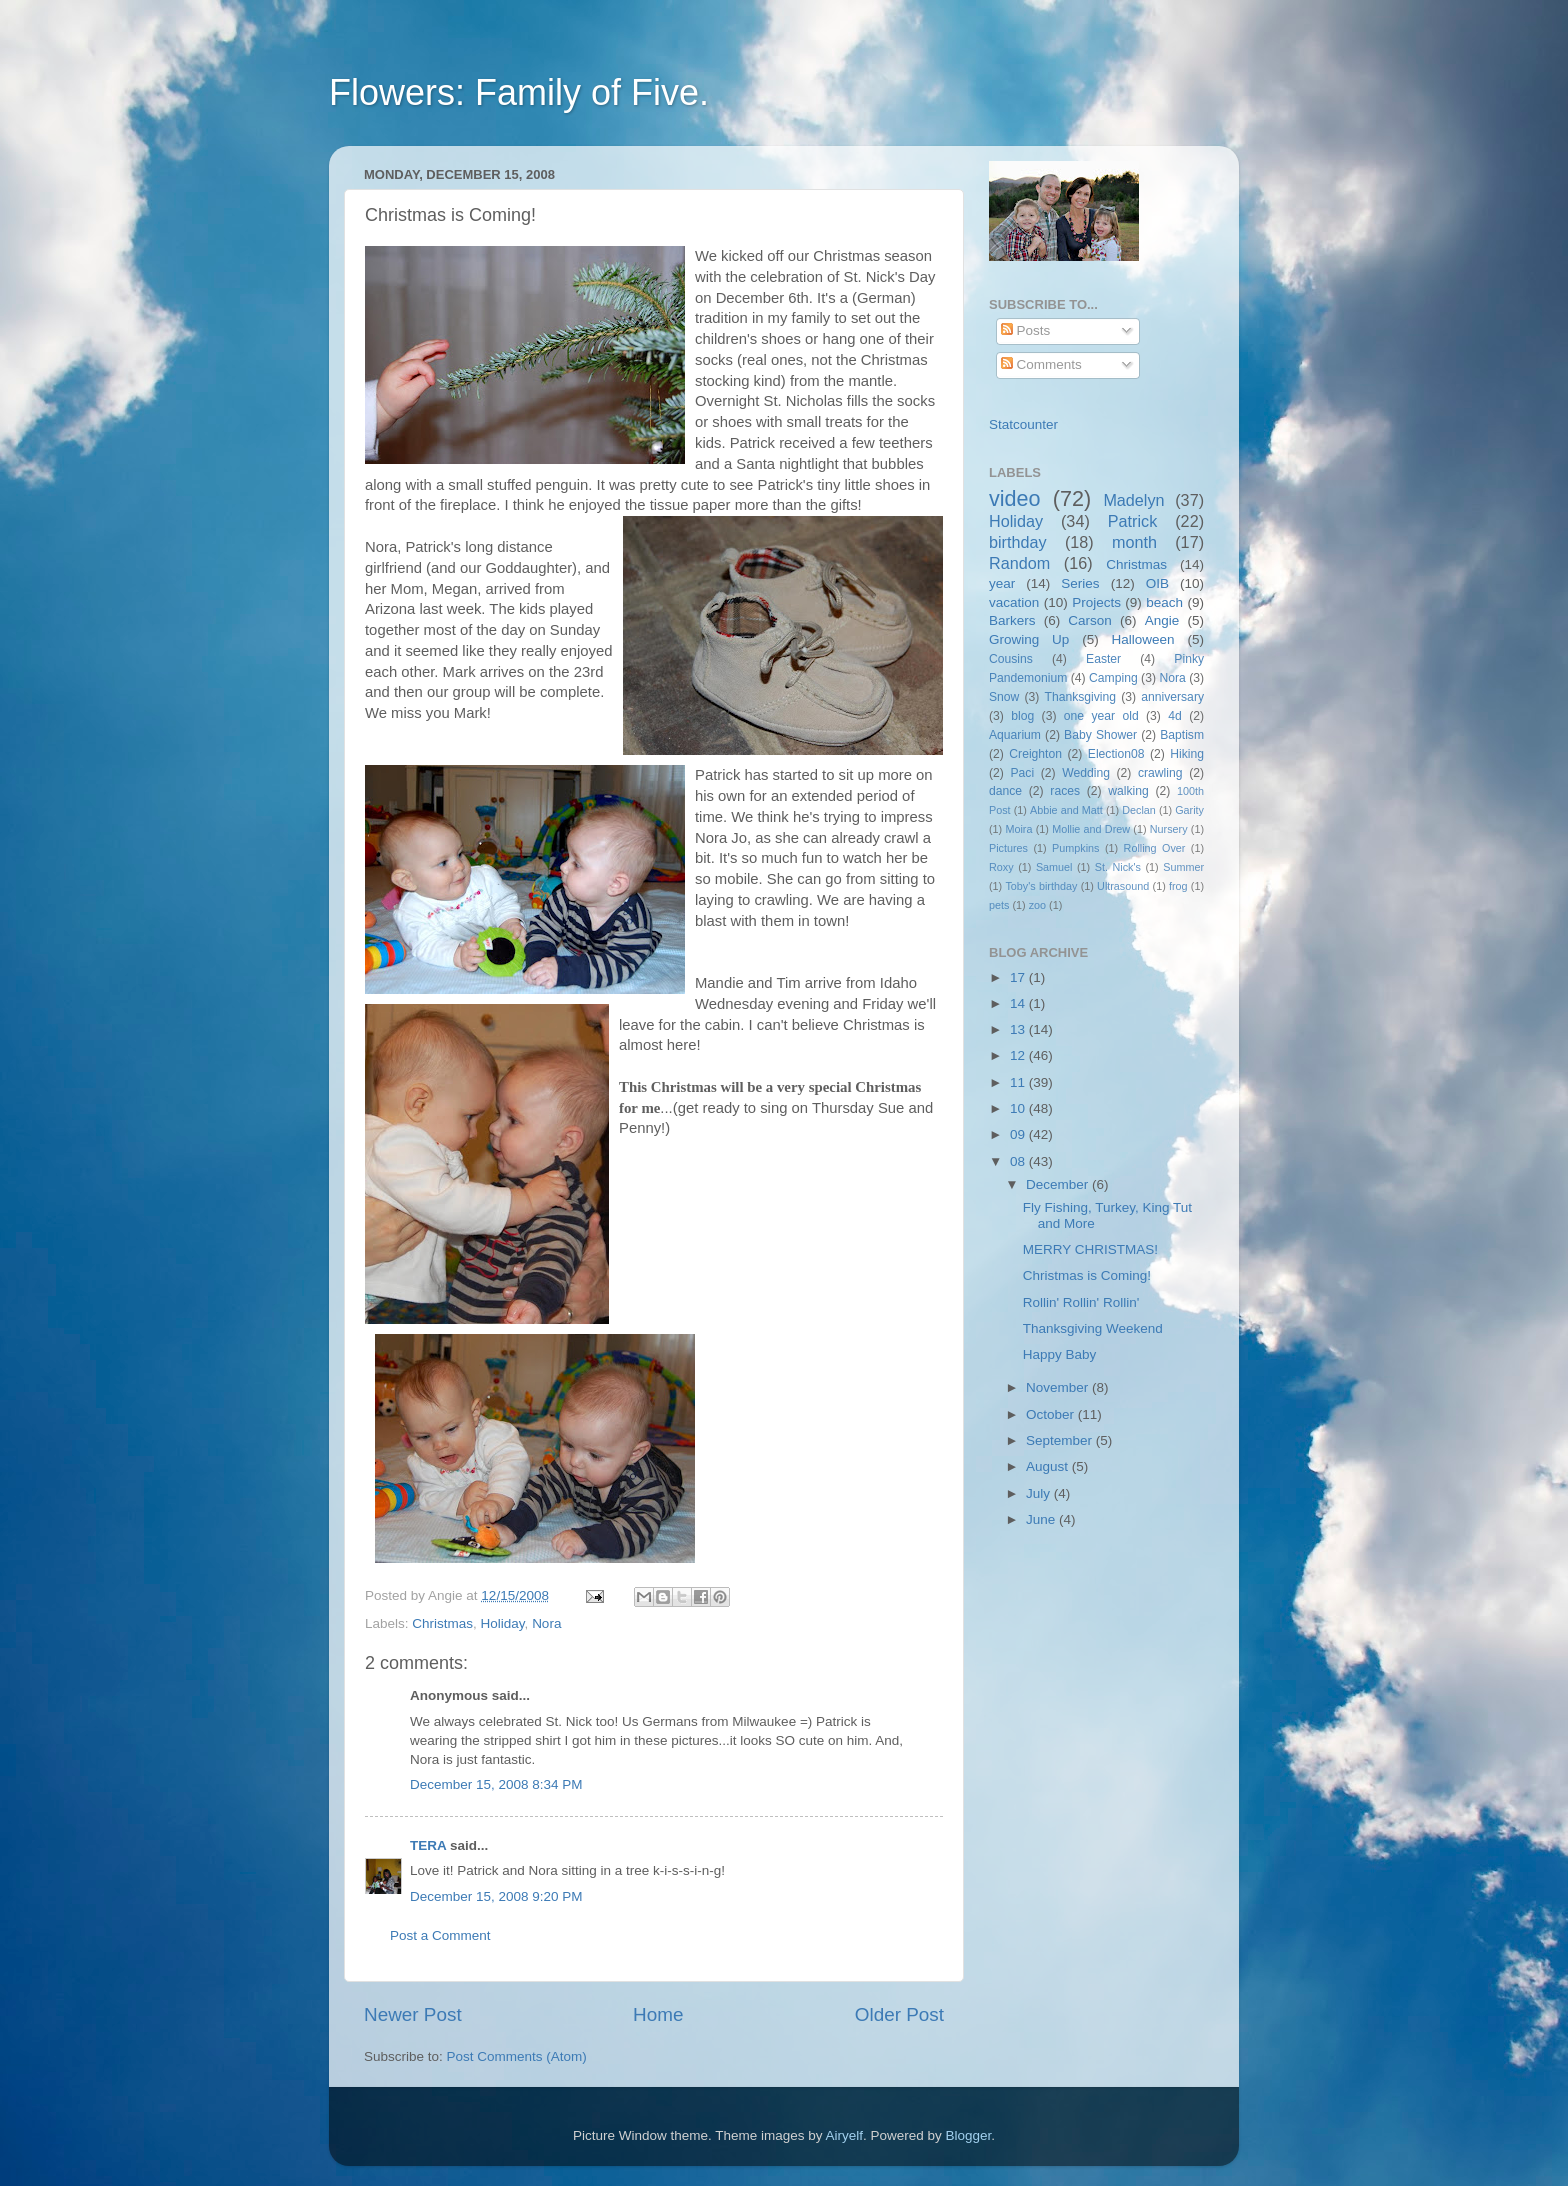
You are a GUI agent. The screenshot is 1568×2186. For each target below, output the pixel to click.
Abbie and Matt (1066, 810)
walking (1128, 791)
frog (1178, 886)
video (1015, 498)
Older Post (899, 2014)
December (1059, 1184)
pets (999, 905)
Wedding (1086, 773)
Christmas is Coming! (1087, 1275)
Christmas (442, 1623)
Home (658, 2014)
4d (1175, 716)
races (1065, 791)
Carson (1090, 620)
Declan (1139, 810)
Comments (1041, 364)
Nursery (1169, 829)
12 (1019, 1055)
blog (1022, 716)
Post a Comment (440, 1935)
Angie (1162, 620)
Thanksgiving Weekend (1093, 1328)
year (1002, 583)
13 (1019, 1029)
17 (1019, 977)
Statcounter (1023, 424)
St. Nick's (1118, 867)
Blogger (969, 2135)
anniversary (1172, 697)
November (1059, 1387)
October (1052, 1414)
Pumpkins (1075, 848)
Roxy (1001, 867)
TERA (428, 1845)
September (1061, 1440)
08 (1019, 1161)
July (1040, 1493)
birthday (1018, 542)
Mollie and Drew (1091, 829)
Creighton (1035, 754)
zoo (1037, 905)
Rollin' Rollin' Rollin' (1081, 1302)
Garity (1189, 810)
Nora (546, 1623)
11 (1019, 1082)
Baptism (1182, 735)
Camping (1113, 678)
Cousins (1011, 659)
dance (1005, 791)
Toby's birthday (1041, 886)
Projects (1096, 602)
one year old (1101, 716)
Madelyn (1133, 500)
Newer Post (413, 2014)
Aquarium (1015, 735)
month (1134, 542)
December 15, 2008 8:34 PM (496, 1784)
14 (1019, 1003)
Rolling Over (1155, 848)
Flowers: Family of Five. (519, 92)
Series (1080, 583)
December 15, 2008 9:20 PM (496, 1896)
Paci (1022, 773)
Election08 (1116, 754)
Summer (1183, 867)
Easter (1103, 659)
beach (1164, 602)
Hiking (1187, 754)
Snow (1004, 697)
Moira (1018, 829)
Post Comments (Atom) (517, 2056)
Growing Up (1029, 639)
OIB (1157, 583)
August (1049, 1466)
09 (1019, 1134)
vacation (1014, 602)
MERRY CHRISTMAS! (1090, 1249)
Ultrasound (1123, 886)
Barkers (1012, 620)
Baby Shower (1100, 735)
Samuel (1054, 867)
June (1042, 1519)
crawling (1160, 773)
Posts (1026, 330)
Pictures (1008, 848)
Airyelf (845, 2135)
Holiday (503, 1623)
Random (1019, 563)
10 (1019, 1108)
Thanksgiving (1081, 697)
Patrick (1132, 521)
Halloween (1143, 639)
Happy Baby (1060, 1354)
